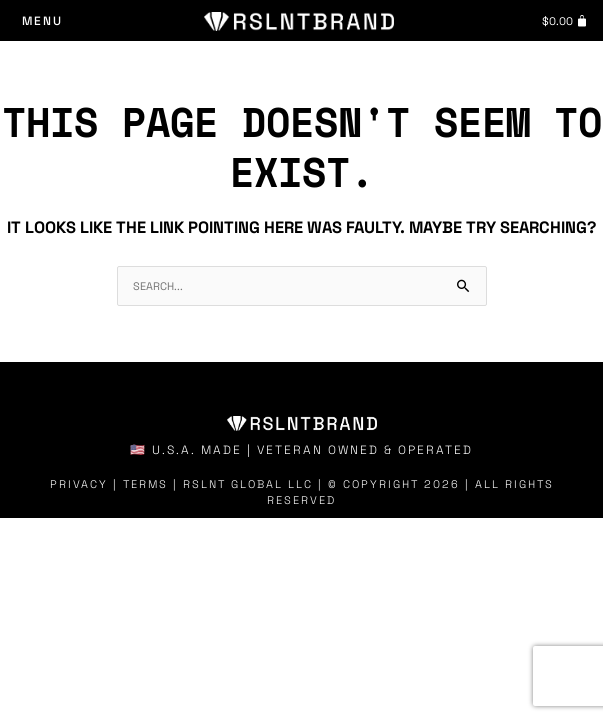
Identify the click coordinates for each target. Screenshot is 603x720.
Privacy (79, 484)
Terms (145, 484)
